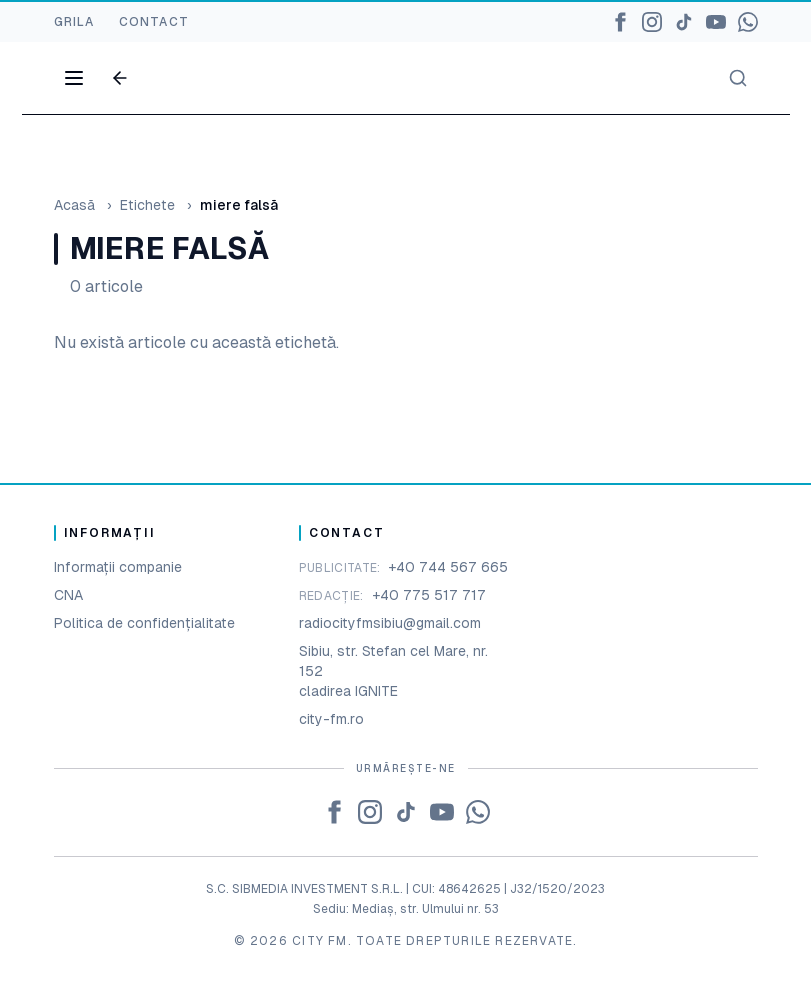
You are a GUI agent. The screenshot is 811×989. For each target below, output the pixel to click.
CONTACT (154, 22)
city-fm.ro (331, 719)
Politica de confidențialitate (144, 623)
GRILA (74, 22)
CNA (68, 595)
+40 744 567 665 (448, 567)
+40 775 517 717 (429, 595)
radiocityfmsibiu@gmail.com (390, 623)
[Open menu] (74, 78)
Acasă (74, 205)
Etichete (147, 205)
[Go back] (120, 78)
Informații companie (118, 567)
